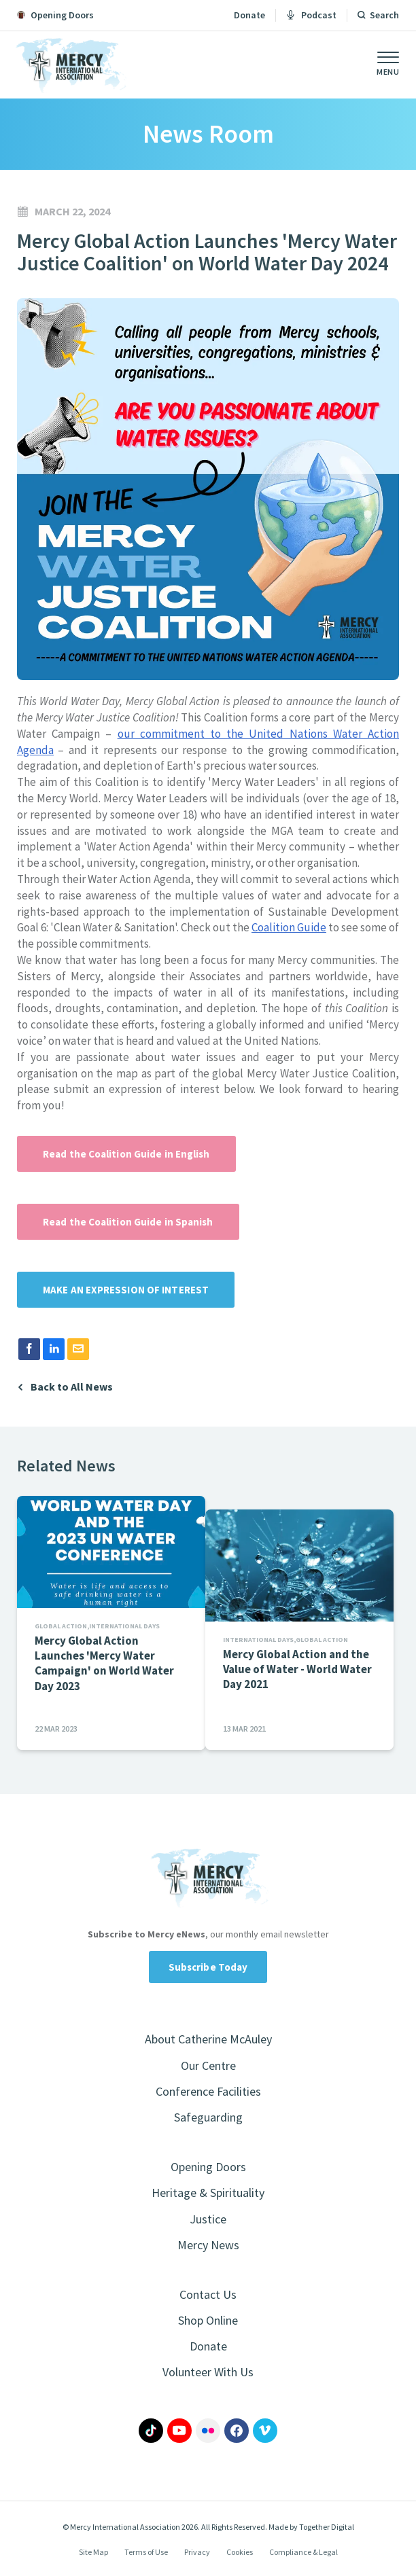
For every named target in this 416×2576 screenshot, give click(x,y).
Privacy (197, 2552)
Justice (208, 2219)
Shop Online (208, 2320)
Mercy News (208, 2245)
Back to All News (72, 1386)
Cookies (239, 2552)
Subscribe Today (208, 1967)
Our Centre (208, 2065)
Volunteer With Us (208, 2372)
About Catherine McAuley (208, 2039)
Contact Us (208, 2294)
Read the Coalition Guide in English (126, 1153)
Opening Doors (208, 2167)
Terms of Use (146, 2552)
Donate (249, 15)
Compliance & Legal (303, 2552)
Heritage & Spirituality (208, 2192)
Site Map (93, 2552)
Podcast (311, 15)
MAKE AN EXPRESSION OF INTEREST (126, 1289)
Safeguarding (208, 2117)
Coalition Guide (289, 927)
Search (384, 15)
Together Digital (326, 2527)
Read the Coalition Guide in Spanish (128, 1221)
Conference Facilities (208, 2091)
